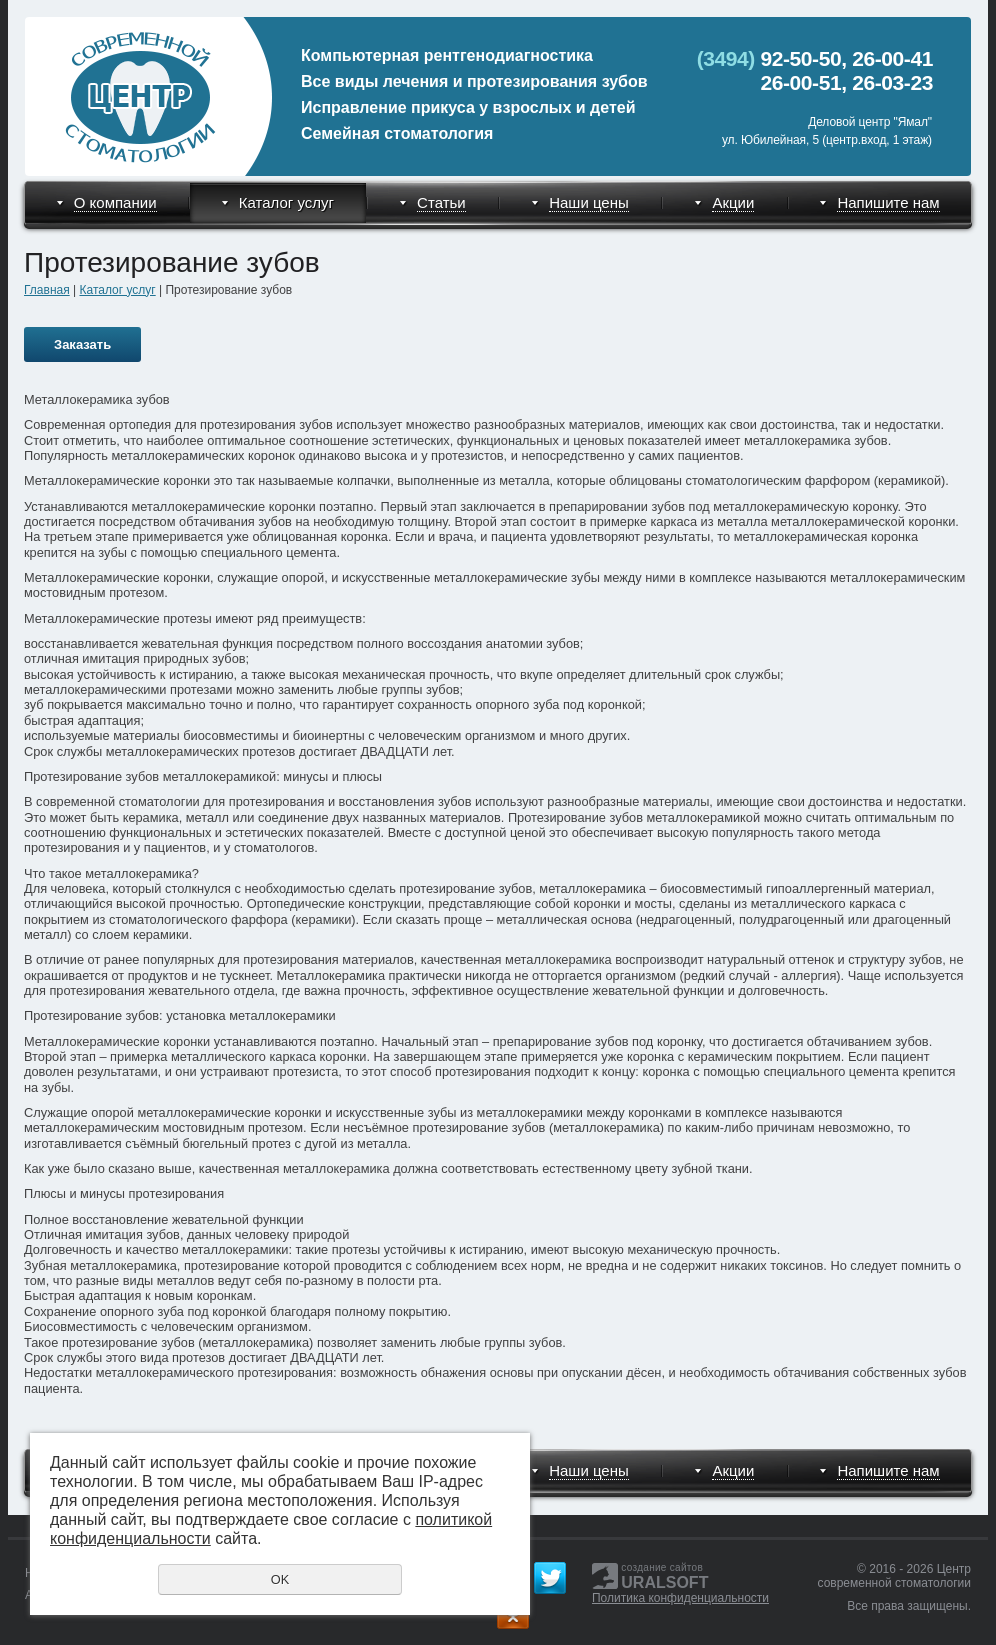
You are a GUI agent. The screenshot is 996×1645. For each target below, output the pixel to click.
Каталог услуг (117, 290)
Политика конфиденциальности (680, 1598)
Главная (47, 290)
